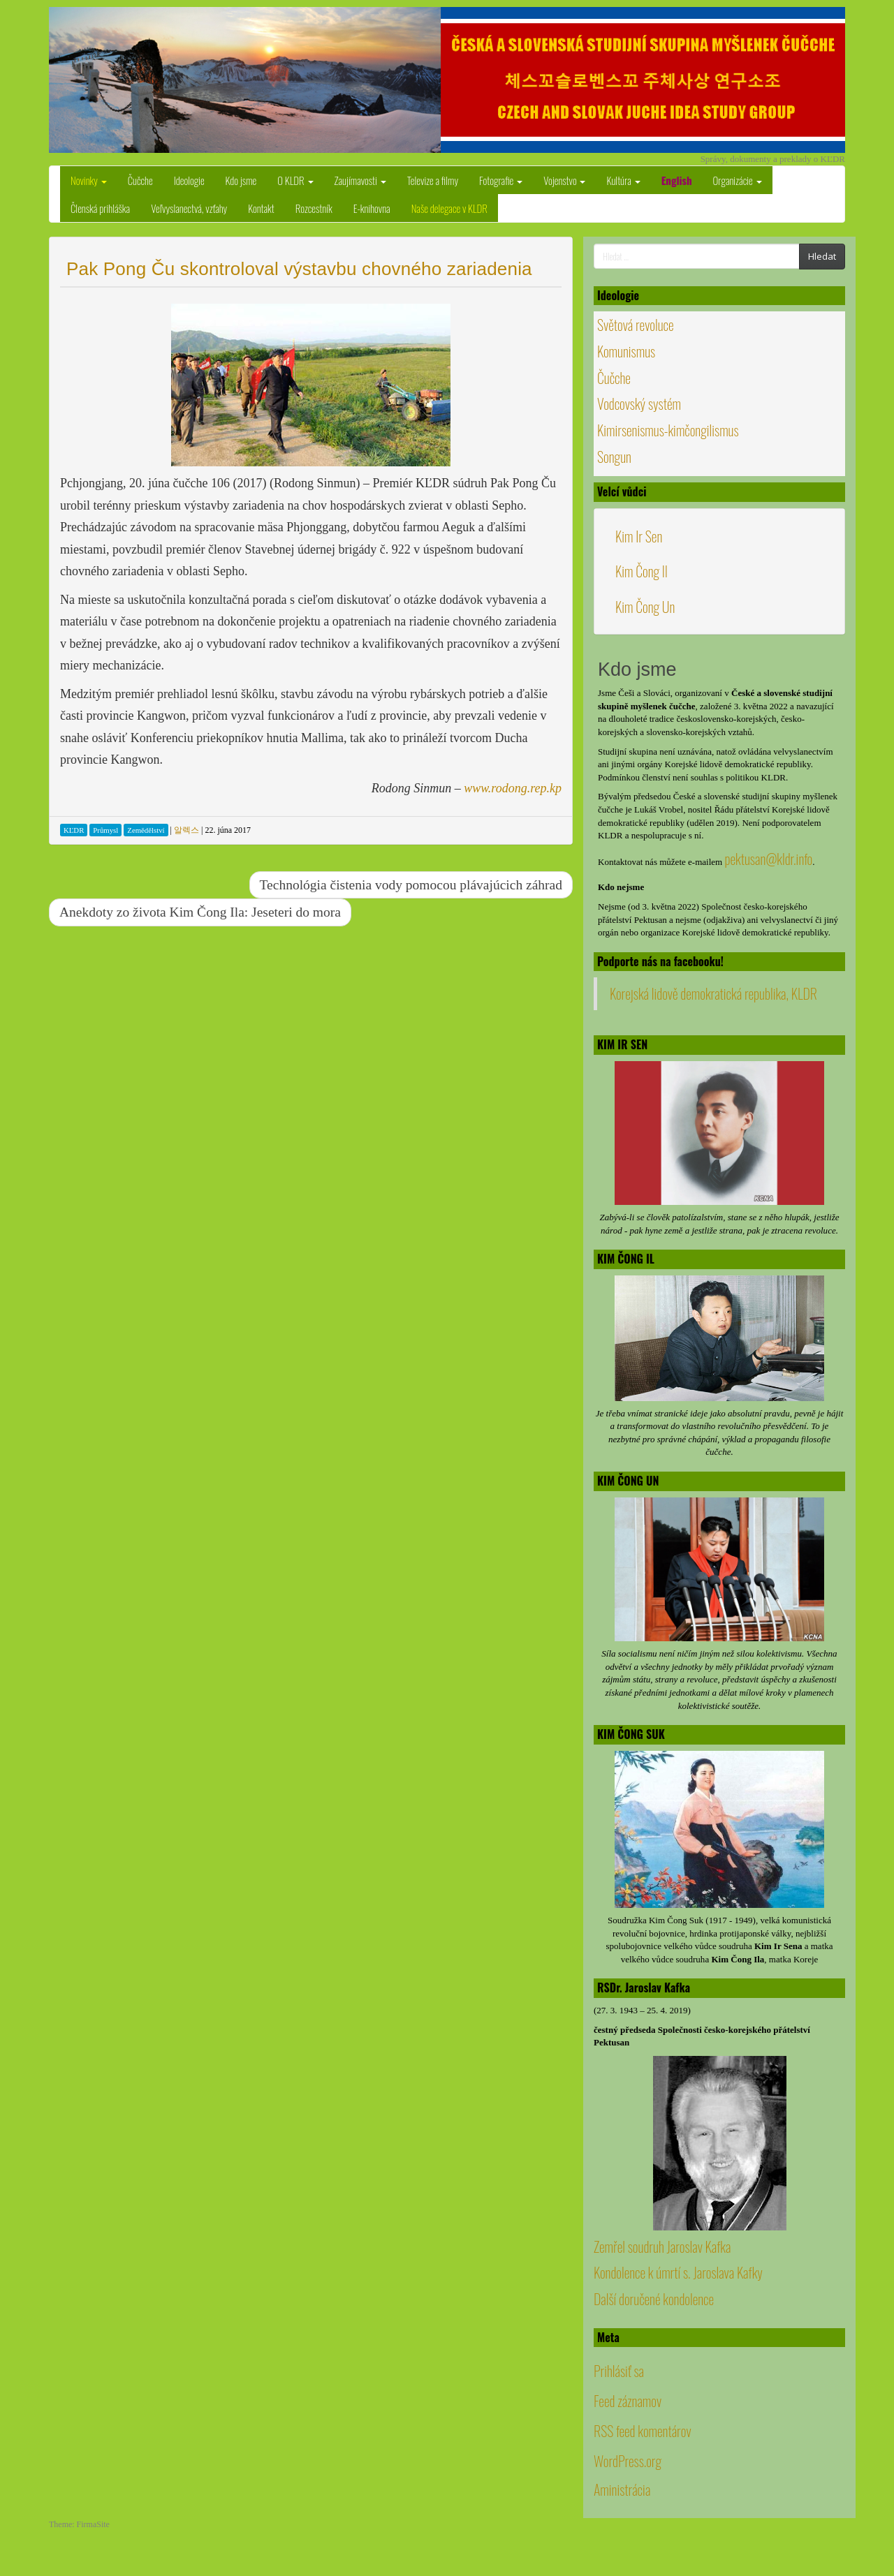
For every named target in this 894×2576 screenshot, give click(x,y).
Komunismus (626, 351)
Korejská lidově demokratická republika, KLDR (713, 993)
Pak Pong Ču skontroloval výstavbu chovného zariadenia (299, 268)
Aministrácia (622, 2489)
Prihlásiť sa (619, 2370)
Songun (614, 456)
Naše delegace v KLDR (449, 208)
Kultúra (623, 180)
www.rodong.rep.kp (513, 788)
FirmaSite (93, 2524)
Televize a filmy (432, 180)
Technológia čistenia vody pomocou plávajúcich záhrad (411, 885)
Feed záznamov (627, 2400)
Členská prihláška (100, 208)
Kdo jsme (241, 180)
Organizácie (737, 180)
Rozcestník (313, 208)
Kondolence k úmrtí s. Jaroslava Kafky (678, 2272)
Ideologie (189, 180)
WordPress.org (627, 2460)
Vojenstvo (564, 180)
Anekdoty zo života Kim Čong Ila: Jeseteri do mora (200, 912)
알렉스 (186, 830)
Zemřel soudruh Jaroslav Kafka (662, 2246)
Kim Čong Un (645, 606)
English (676, 180)
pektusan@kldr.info (768, 858)
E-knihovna (371, 208)
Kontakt (261, 208)
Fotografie (500, 180)
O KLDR (295, 180)
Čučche (140, 180)
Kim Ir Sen (638, 536)
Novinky (89, 180)
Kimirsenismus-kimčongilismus (668, 430)
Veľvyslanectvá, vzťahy (189, 208)
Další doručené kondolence (654, 2298)
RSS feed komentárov (642, 2430)
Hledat (822, 256)
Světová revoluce (635, 324)
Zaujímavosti (360, 180)
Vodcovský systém (639, 403)
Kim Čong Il (641, 571)
